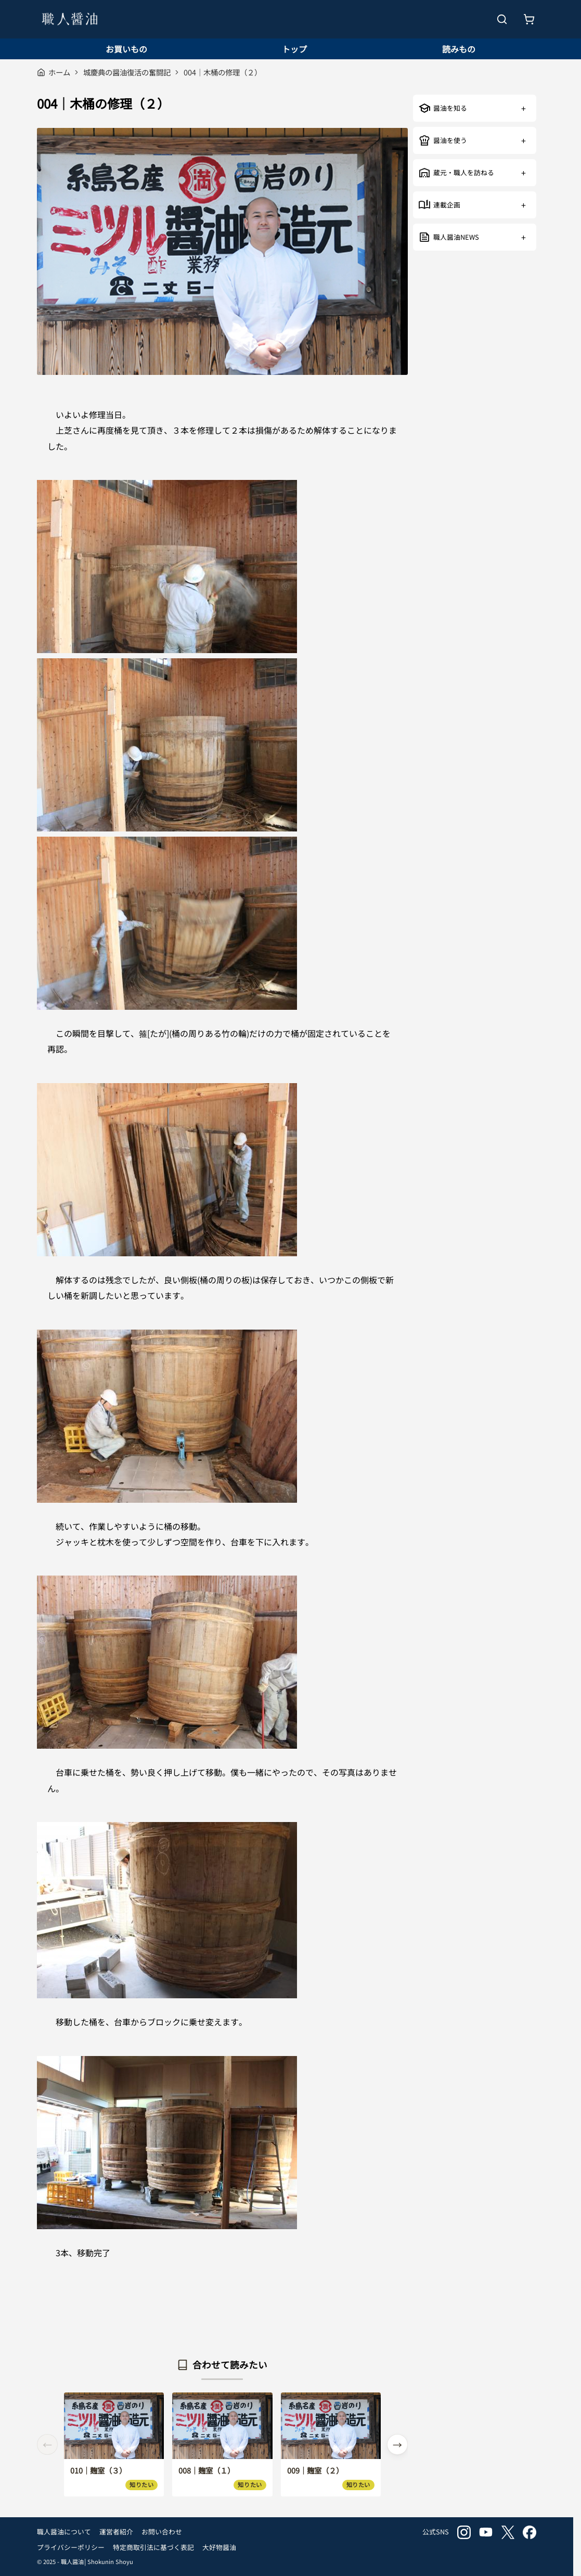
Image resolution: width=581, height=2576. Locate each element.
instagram (464, 2532)
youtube (486, 2532)
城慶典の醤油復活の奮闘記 (127, 72)
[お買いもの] (529, 19)
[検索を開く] (501, 19)
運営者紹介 (116, 2531)
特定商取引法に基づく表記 (153, 2547)
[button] (397, 2444)
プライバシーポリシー (71, 2547)
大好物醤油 (219, 2547)
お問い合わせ (161, 2531)
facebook (529, 2532)
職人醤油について (64, 2531)
